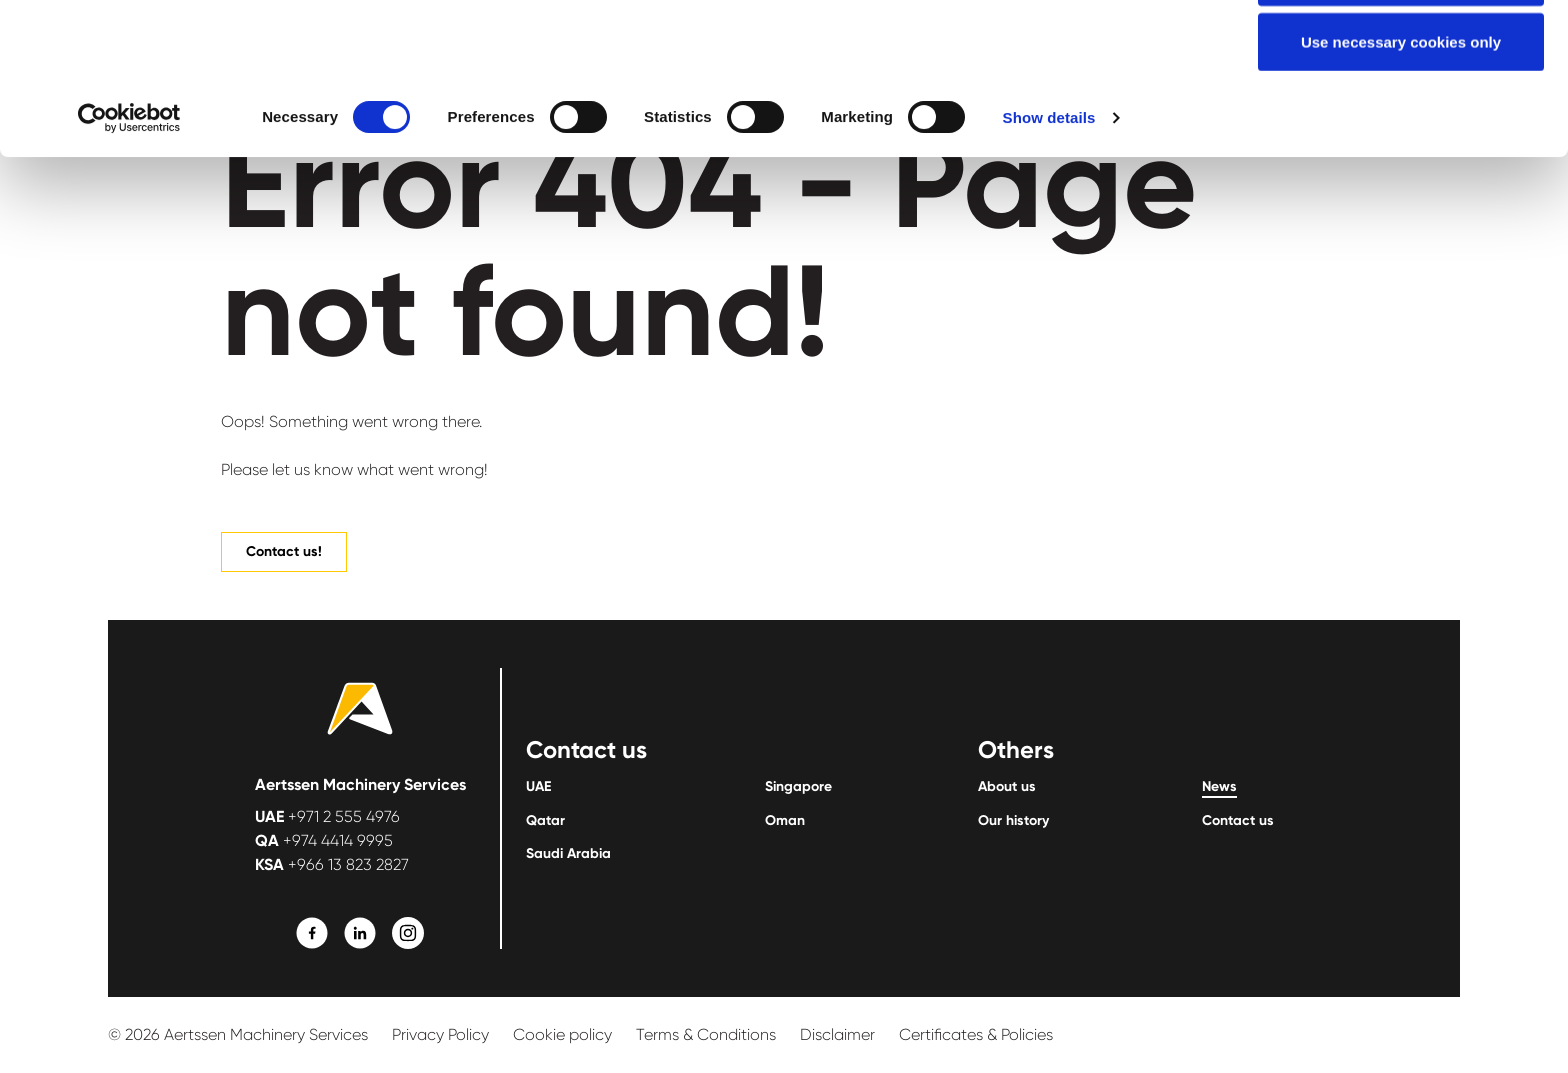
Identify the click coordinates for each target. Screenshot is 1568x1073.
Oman (785, 821)
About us (1007, 787)
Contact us (1238, 821)
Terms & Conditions (706, 1034)
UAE (538, 787)
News (1219, 787)
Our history (1013, 821)
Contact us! (284, 551)
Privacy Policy (440, 1034)
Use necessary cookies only (1401, 183)
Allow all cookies (1401, 52)
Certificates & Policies (976, 1034)
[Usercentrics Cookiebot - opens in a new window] (129, 260)
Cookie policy (562, 1034)
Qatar (545, 821)
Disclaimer (837, 1034)
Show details (1049, 259)
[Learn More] (312, 933)
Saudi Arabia (568, 854)
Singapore (798, 787)
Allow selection (1400, 118)
